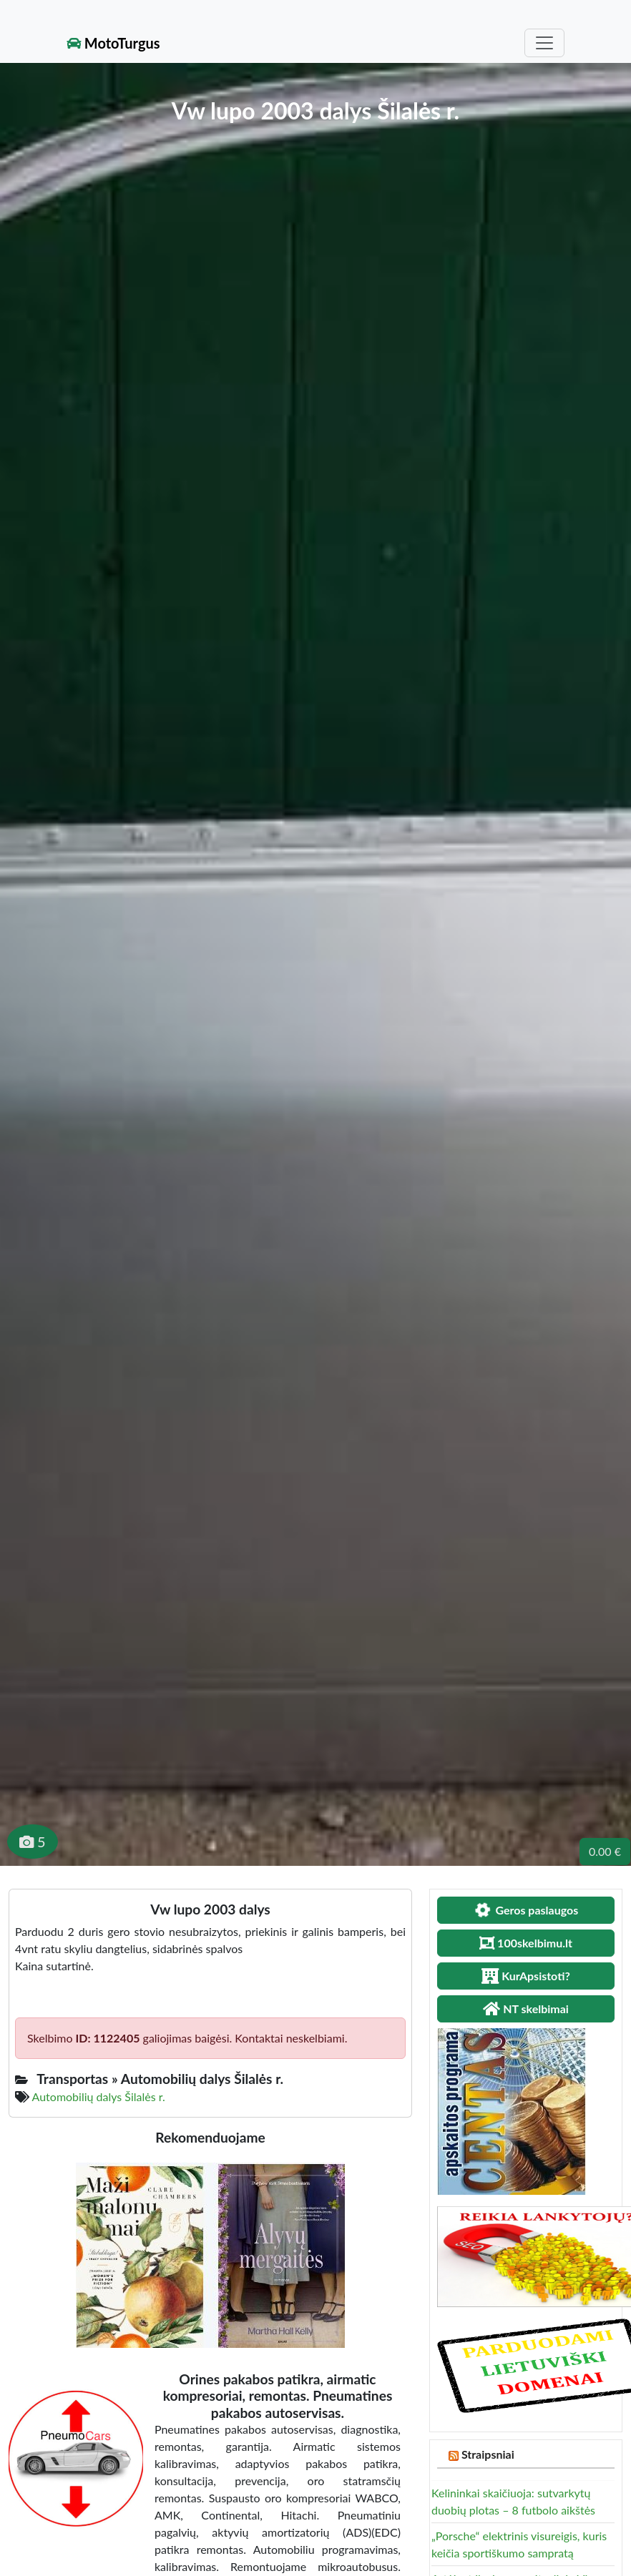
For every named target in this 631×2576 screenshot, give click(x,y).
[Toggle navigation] (544, 43)
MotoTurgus (113, 42)
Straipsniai (487, 2454)
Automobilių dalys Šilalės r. (98, 2096)
